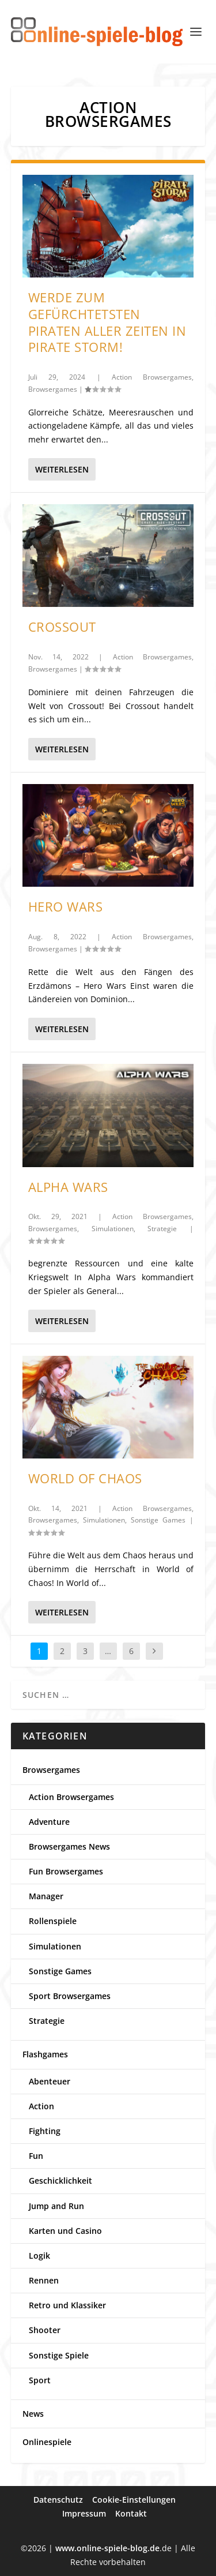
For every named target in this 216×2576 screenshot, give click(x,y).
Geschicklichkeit (60, 2180)
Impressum (84, 2513)
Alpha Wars (68, 1186)
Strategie (162, 1228)
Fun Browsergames (66, 1871)
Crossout (62, 626)
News (33, 2413)
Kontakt (131, 2513)
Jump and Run (56, 2205)
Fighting (44, 2130)
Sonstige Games (158, 1520)
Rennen (44, 2280)
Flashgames (45, 2054)
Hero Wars (65, 906)
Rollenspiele (53, 1920)
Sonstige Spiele (59, 2355)
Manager (46, 1896)
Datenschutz (58, 2499)
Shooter (44, 2329)
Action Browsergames (152, 377)
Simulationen (113, 1228)
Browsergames (52, 389)
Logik (39, 2255)
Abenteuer (49, 2081)
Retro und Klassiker (67, 2305)
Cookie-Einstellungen (134, 2499)
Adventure (49, 1821)
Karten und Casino (65, 2230)
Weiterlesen (62, 469)
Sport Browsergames (70, 1995)
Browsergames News (69, 1846)
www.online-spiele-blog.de (107, 2548)
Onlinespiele (46, 2441)
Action (41, 2106)
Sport (40, 2380)
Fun (36, 2155)
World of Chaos (85, 1478)
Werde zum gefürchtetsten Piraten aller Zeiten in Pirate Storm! (107, 321)
